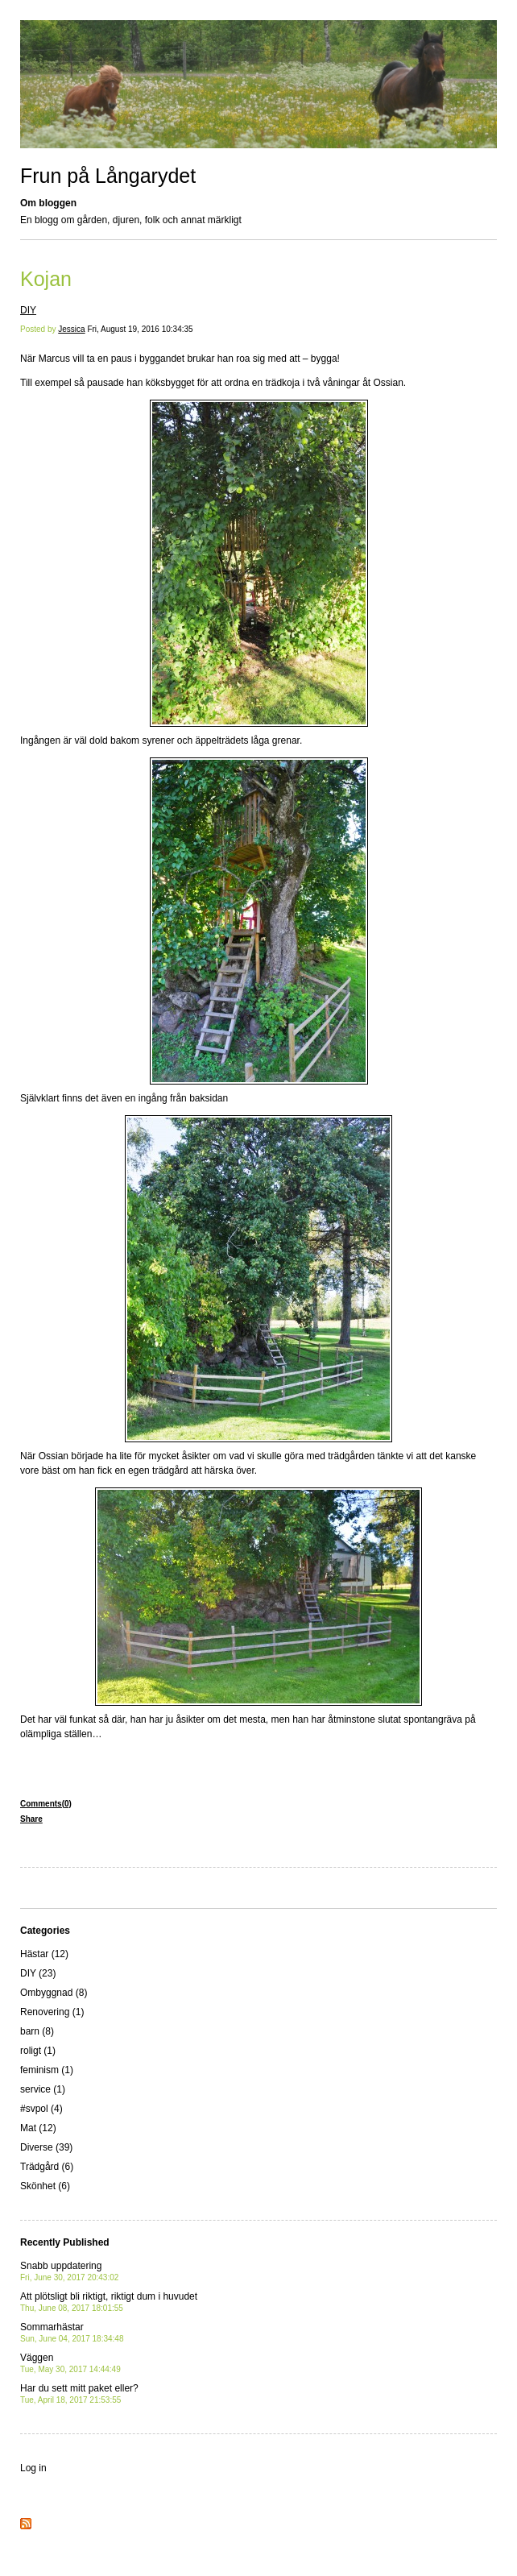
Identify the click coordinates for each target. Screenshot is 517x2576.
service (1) (42, 2089)
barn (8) (37, 2031)
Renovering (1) (52, 2012)
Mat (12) (38, 2128)
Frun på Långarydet (108, 175)
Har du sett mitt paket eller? (79, 2393)
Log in (33, 2468)
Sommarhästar (71, 2332)
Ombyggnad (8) (53, 1992)
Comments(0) (46, 1803)
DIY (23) (38, 1973)
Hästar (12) (44, 1954)
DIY (28, 310)
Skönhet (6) (45, 2186)
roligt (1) (38, 2050)
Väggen (70, 2363)
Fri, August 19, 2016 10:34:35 (139, 329)
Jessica (71, 329)
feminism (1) (46, 2070)
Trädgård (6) (46, 2166)
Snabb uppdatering (69, 2271)
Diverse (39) (46, 2147)
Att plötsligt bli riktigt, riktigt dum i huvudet (108, 2302)
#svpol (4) (41, 2108)
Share (31, 1819)
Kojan (46, 279)
